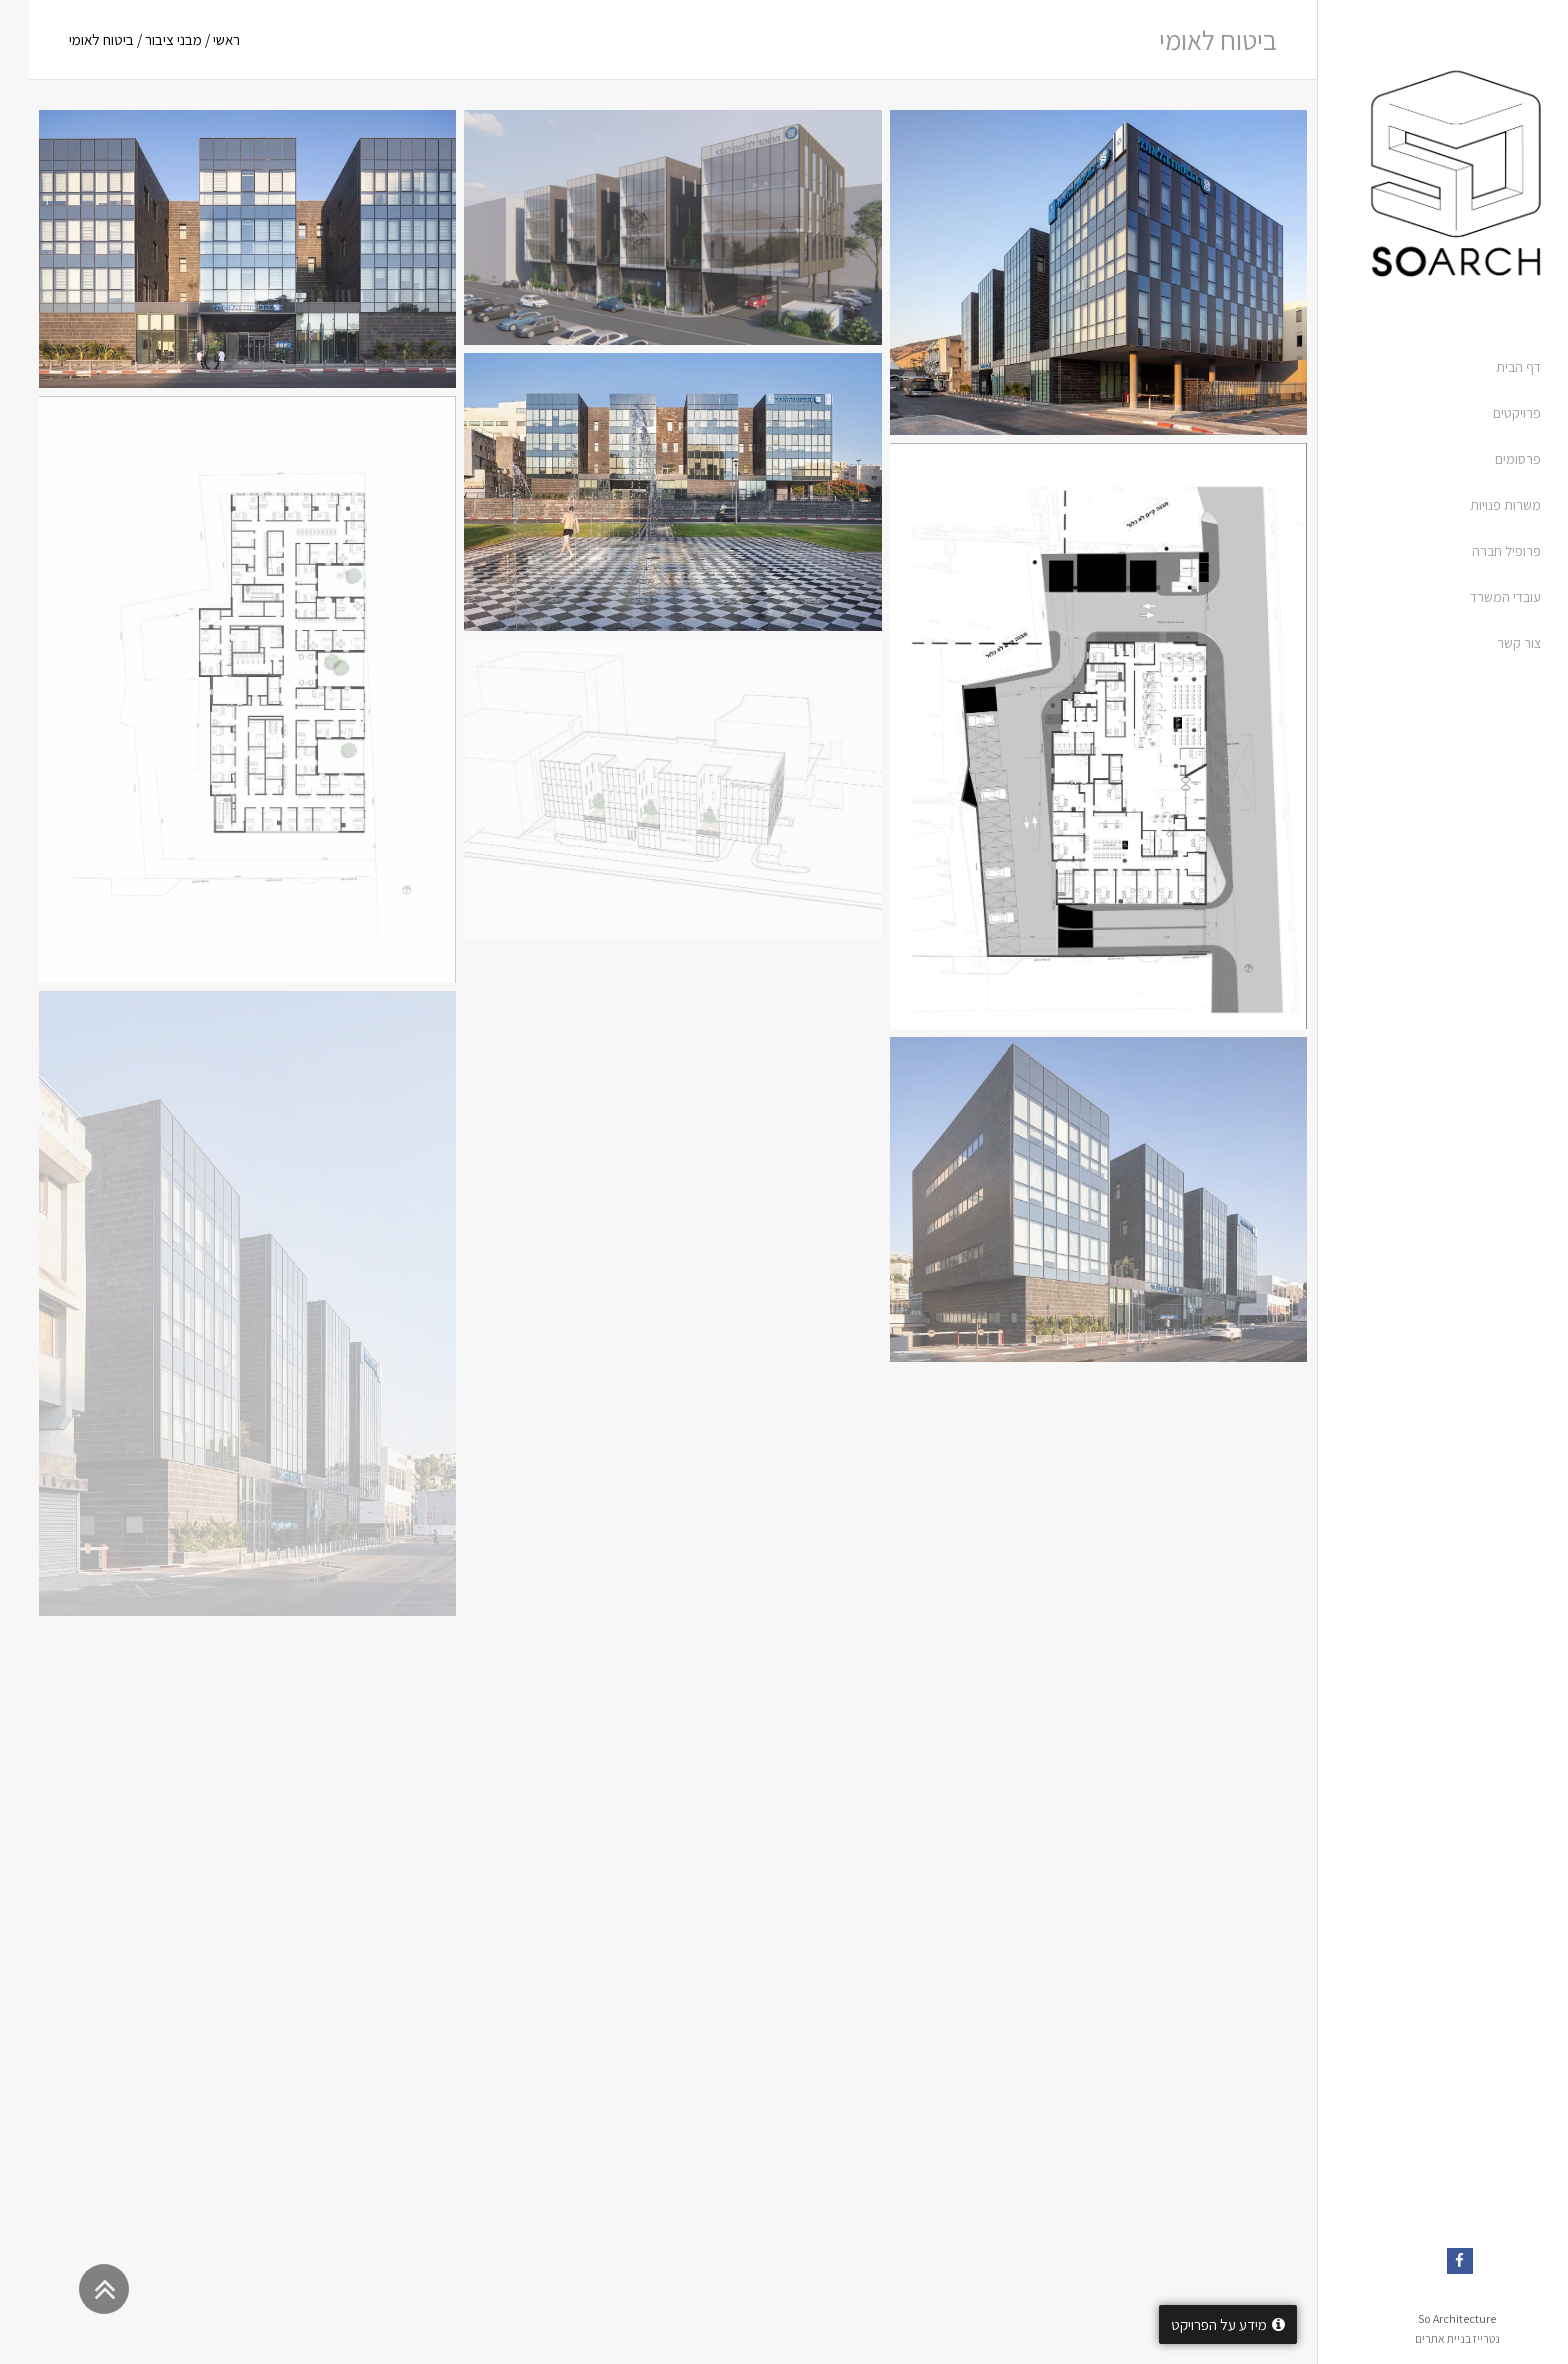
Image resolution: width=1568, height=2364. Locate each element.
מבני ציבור (144, 39)
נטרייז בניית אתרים (1428, 2338)
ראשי (197, 39)
